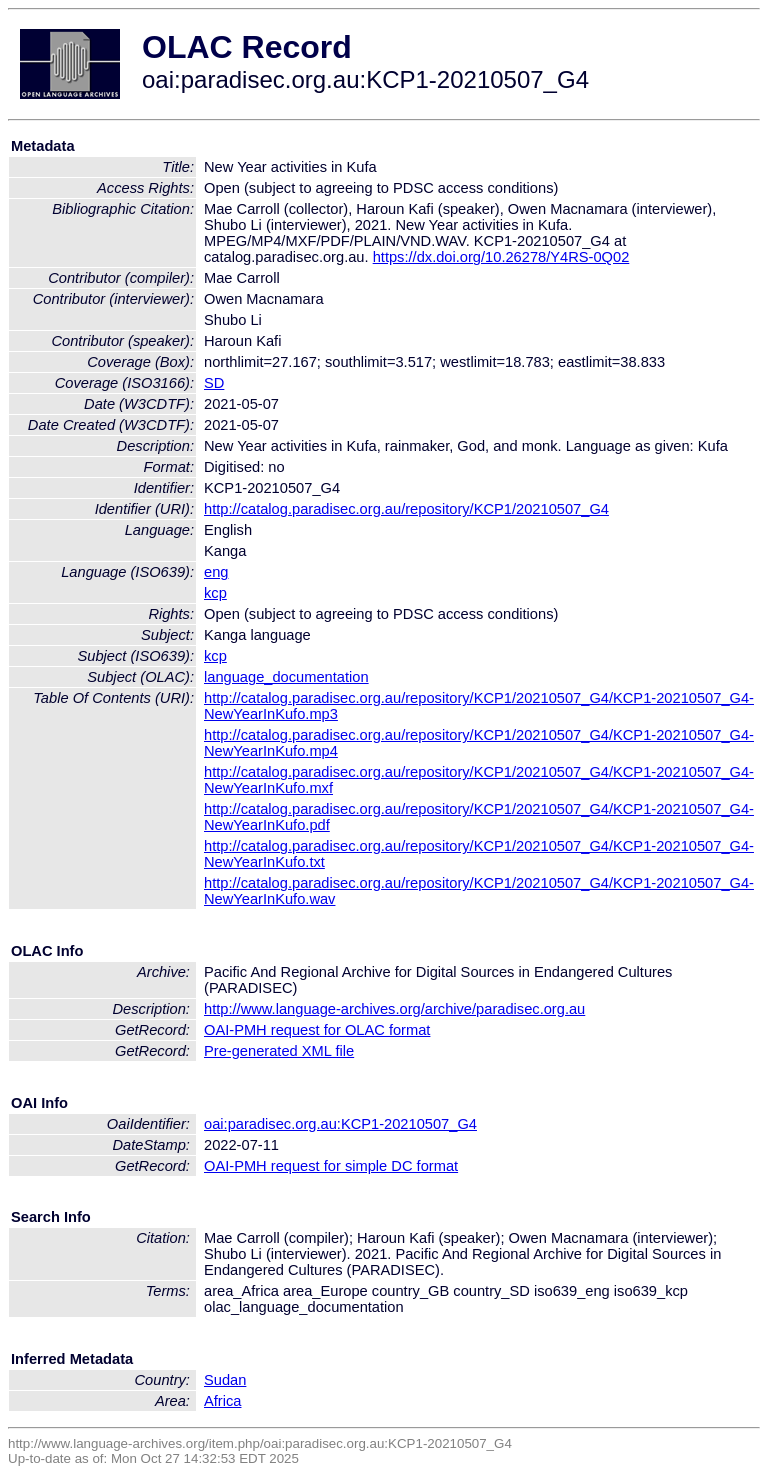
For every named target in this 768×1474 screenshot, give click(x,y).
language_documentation (286, 677)
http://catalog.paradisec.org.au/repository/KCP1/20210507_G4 (406, 509)
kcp (215, 593)
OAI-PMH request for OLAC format (317, 1030)
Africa (222, 1401)
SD (214, 383)
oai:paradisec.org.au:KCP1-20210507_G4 (340, 1124)
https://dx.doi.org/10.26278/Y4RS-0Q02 (501, 257)
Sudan (225, 1380)
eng (216, 572)
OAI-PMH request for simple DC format (331, 1166)
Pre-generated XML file (279, 1051)
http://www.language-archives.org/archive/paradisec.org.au (394, 1009)
